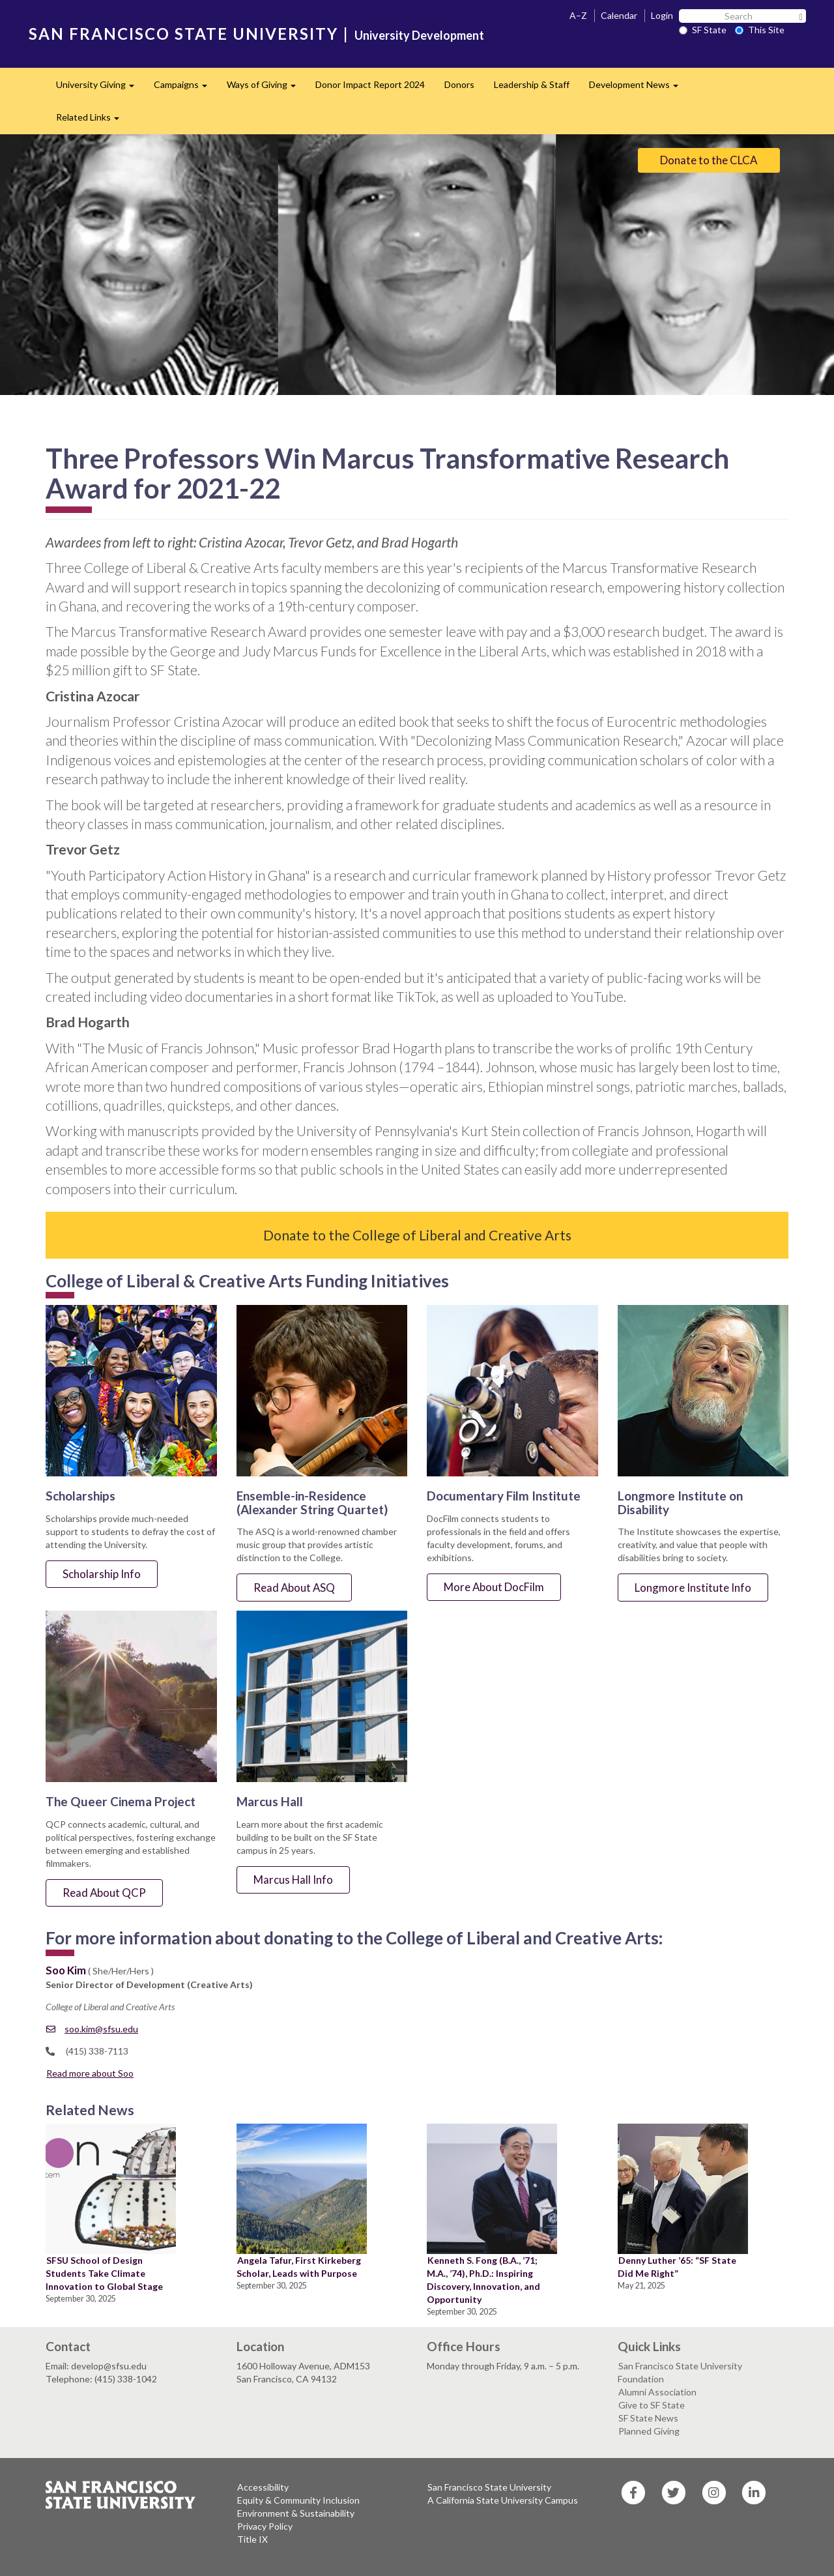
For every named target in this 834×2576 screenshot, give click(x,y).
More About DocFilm (494, 1587)
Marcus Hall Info (293, 1879)
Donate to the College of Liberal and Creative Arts (417, 1235)
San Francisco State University (489, 2487)
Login (662, 15)
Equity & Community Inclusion (298, 2500)
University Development (419, 35)
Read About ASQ (294, 1587)
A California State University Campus (502, 2500)
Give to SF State (651, 2404)
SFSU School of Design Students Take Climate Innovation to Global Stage (104, 2273)
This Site (759, 29)
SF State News (648, 2417)
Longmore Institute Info (693, 1587)
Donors (459, 84)
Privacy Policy (265, 2526)
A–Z (578, 15)
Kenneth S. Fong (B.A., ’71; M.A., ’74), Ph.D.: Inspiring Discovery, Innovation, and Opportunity (483, 2280)
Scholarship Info (102, 1574)
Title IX (252, 2539)
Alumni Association (657, 2391)
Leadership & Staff (531, 84)
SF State (702, 29)
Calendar (619, 15)
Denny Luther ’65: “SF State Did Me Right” (677, 2267)
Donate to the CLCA (708, 160)
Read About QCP (104, 1892)
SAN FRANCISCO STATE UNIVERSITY (183, 33)
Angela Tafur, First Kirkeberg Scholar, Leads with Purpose (299, 2267)
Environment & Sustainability (295, 2513)
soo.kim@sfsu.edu (92, 2028)
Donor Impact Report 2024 (370, 84)
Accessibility (263, 2487)
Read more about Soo (90, 2073)
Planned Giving (649, 2431)
